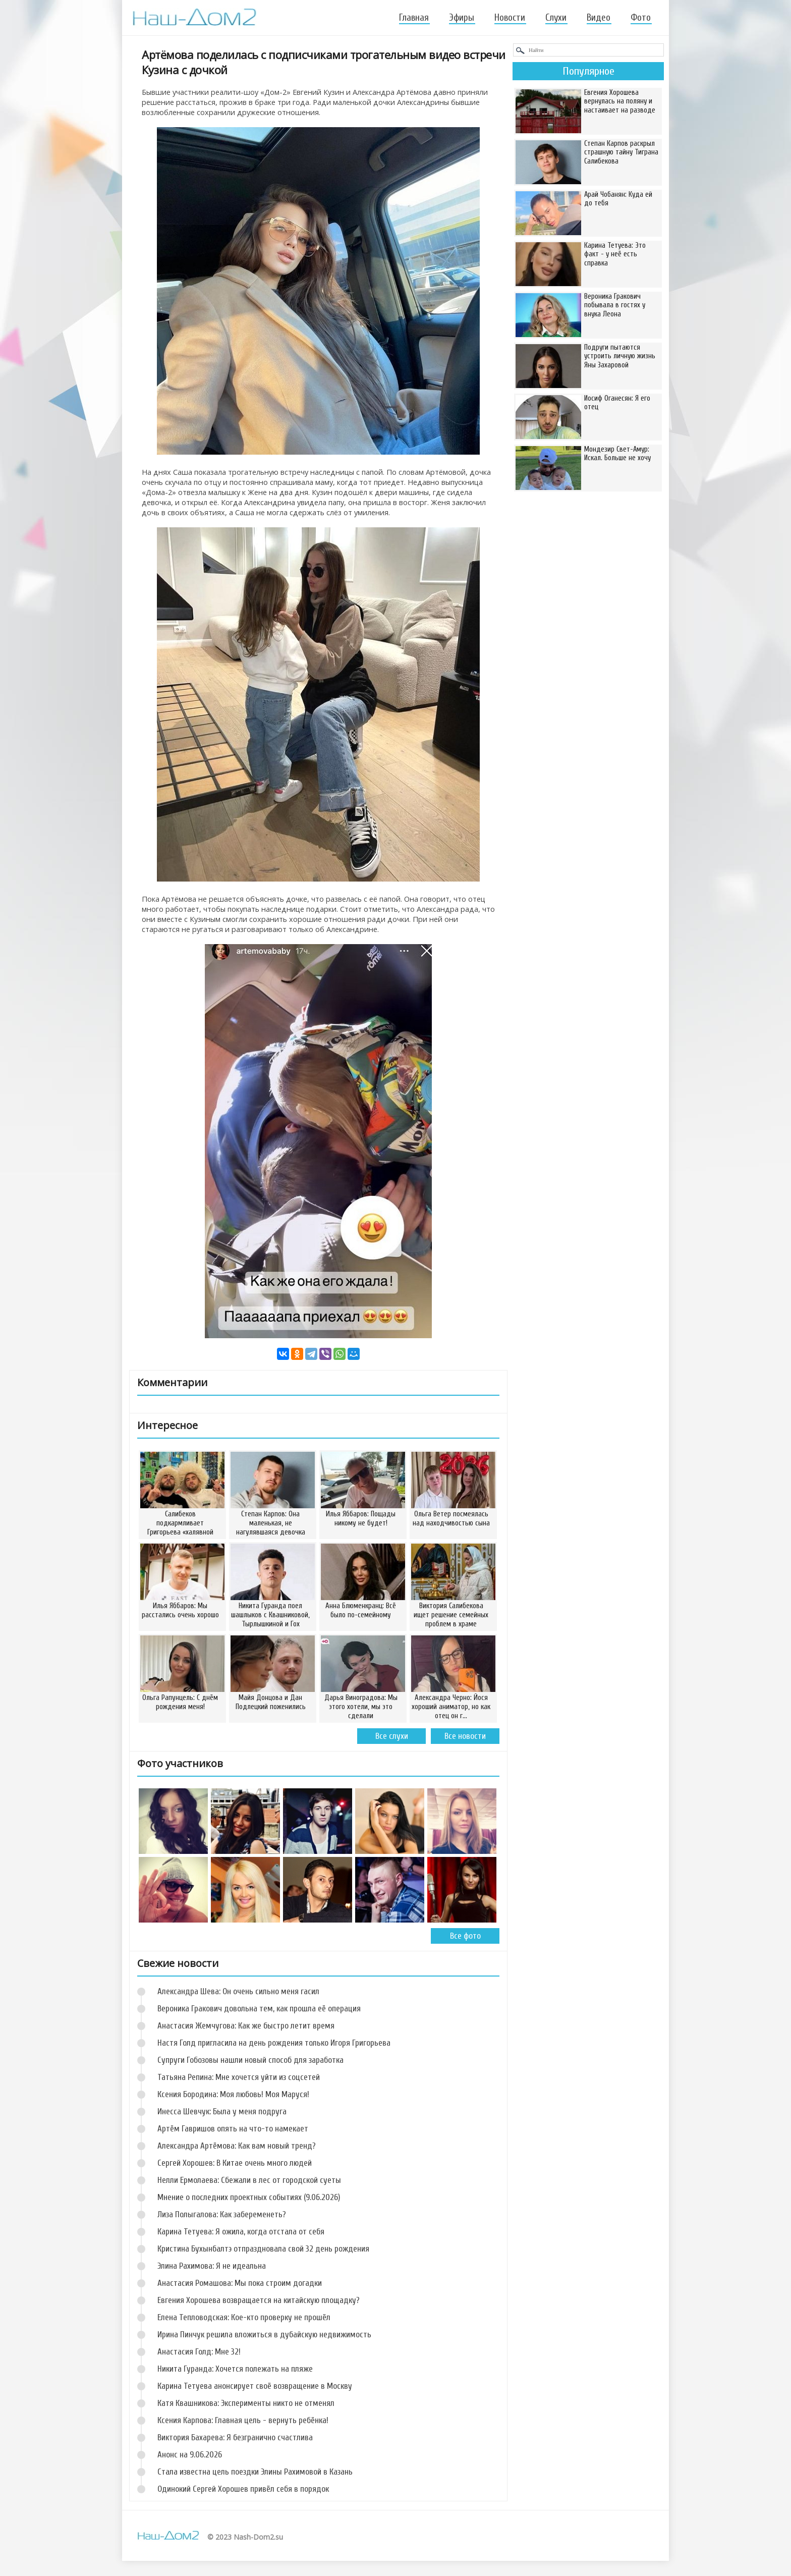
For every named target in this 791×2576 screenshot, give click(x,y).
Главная (414, 17)
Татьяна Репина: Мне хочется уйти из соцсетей (238, 2077)
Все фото (465, 1936)
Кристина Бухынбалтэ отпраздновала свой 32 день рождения (263, 2249)
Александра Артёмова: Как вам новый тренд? (236, 2146)
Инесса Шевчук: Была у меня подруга (222, 2111)
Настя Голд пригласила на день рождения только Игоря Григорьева (273, 2043)
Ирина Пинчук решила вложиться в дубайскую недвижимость (264, 2334)
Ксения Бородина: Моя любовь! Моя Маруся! (233, 2094)
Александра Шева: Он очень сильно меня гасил (238, 1991)
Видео (598, 17)
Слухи (556, 17)
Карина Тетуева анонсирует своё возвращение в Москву (254, 2386)
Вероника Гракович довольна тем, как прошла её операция (259, 2008)
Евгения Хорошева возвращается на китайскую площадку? (258, 2300)
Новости (509, 17)
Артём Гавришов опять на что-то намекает (232, 2128)
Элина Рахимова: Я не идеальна (211, 2266)
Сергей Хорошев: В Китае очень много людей (234, 2163)
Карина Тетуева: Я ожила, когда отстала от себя (240, 2231)
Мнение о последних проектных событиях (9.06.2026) (248, 2197)
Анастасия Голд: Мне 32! (199, 2351)
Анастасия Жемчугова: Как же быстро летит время (245, 2026)
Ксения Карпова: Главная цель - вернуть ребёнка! (242, 2420)
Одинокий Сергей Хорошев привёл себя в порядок (243, 2489)
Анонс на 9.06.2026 (189, 2454)
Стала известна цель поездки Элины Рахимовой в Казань (255, 2472)
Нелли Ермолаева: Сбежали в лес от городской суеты (249, 2180)
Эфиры (461, 17)
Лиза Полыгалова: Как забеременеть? (221, 2214)
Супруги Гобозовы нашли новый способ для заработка (250, 2060)
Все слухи (391, 1736)
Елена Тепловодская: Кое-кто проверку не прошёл (243, 2317)
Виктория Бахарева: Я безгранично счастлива (235, 2437)
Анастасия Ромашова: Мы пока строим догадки (239, 2283)
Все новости (465, 1736)
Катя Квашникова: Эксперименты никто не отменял (245, 2403)
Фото (641, 17)
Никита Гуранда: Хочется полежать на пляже (235, 2369)
